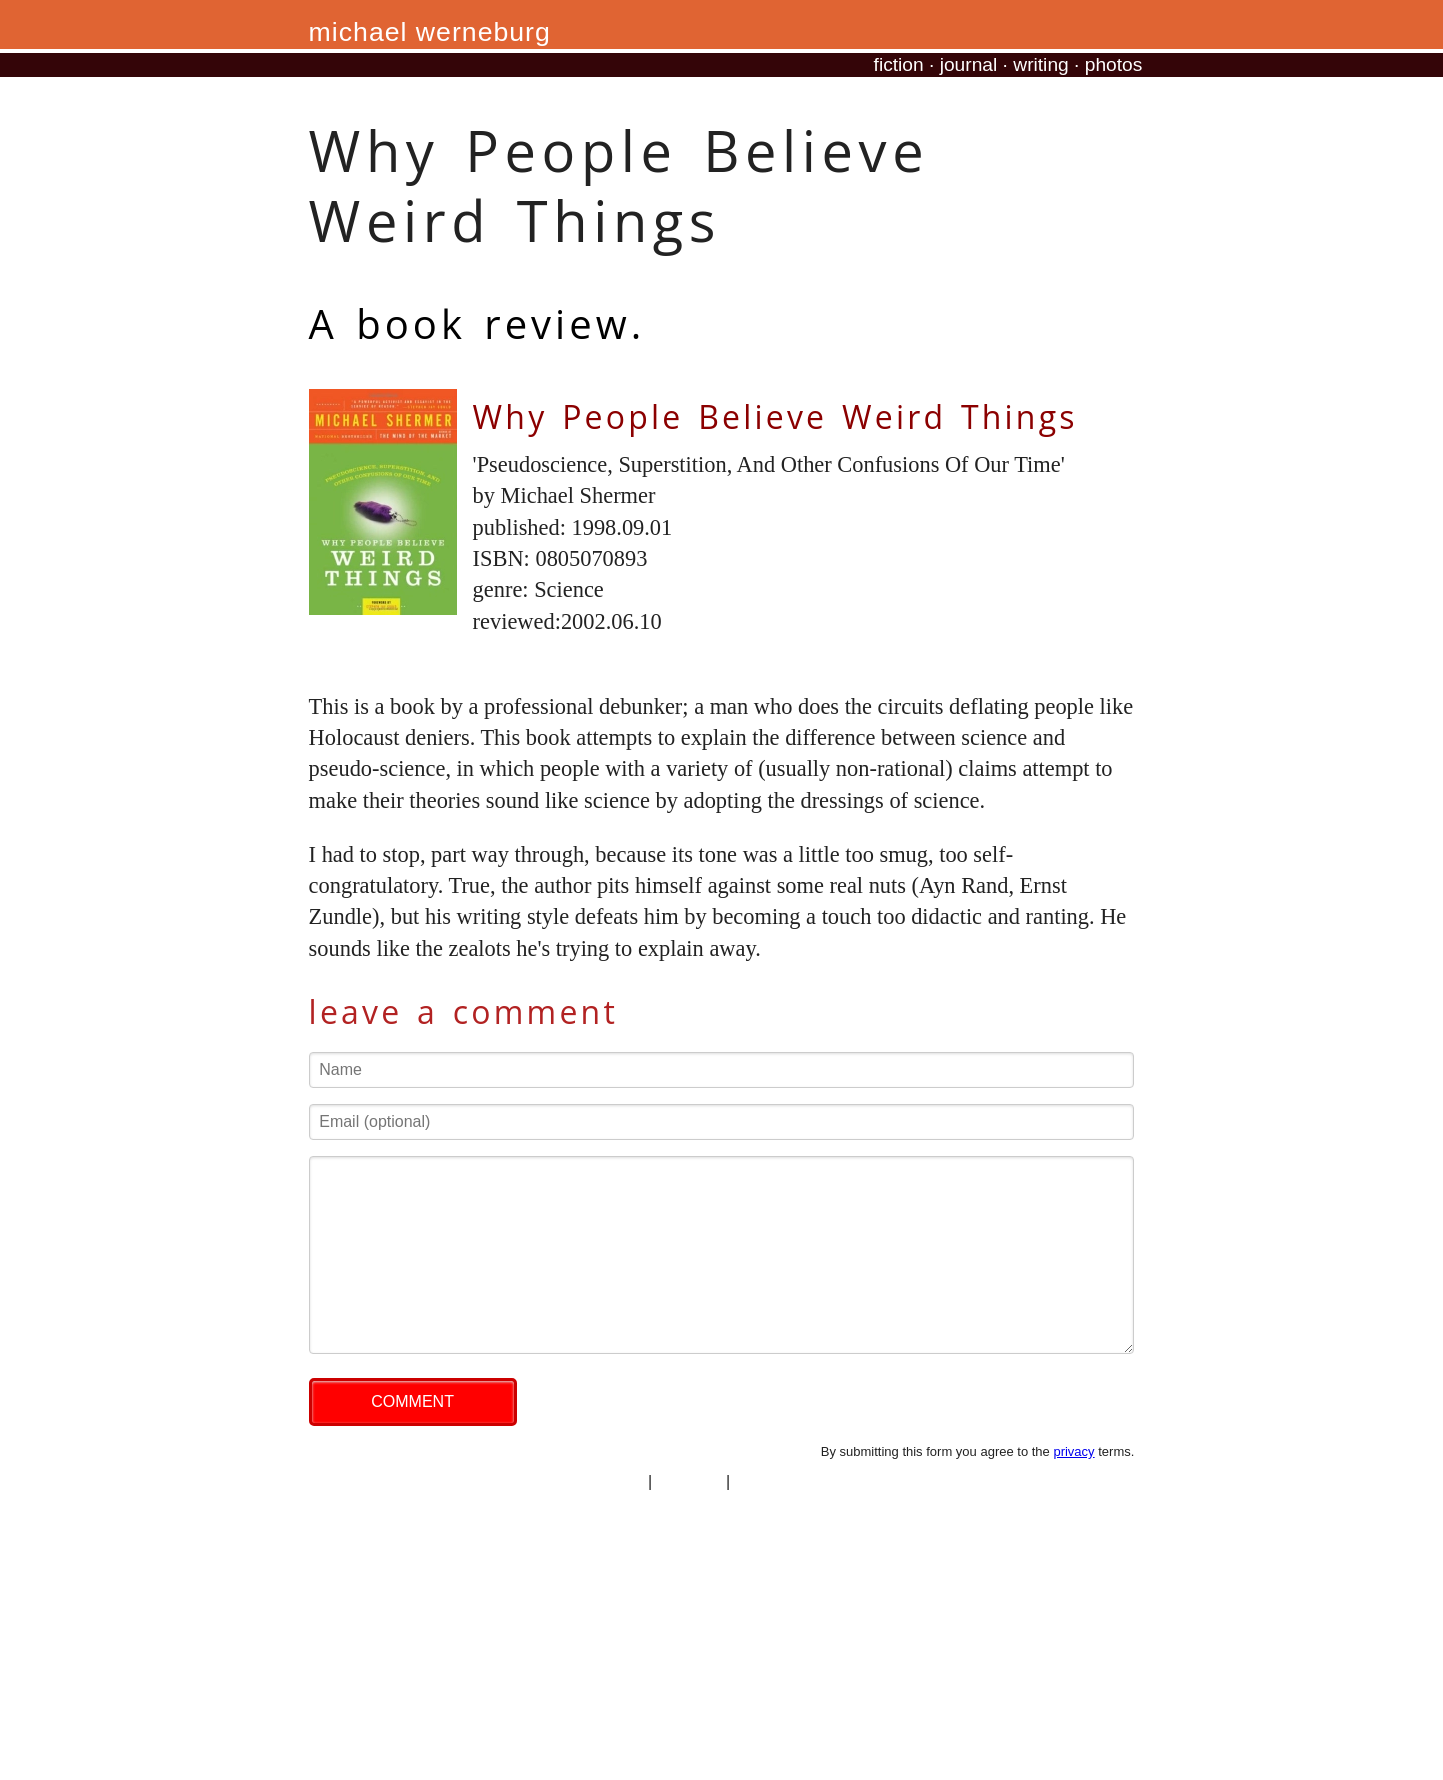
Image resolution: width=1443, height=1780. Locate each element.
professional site (793, 1481)
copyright (689, 1481)
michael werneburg (430, 32)
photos (1114, 64)
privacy (1073, 1451)
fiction (899, 64)
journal (969, 64)
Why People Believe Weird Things (775, 416)
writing (1040, 64)
